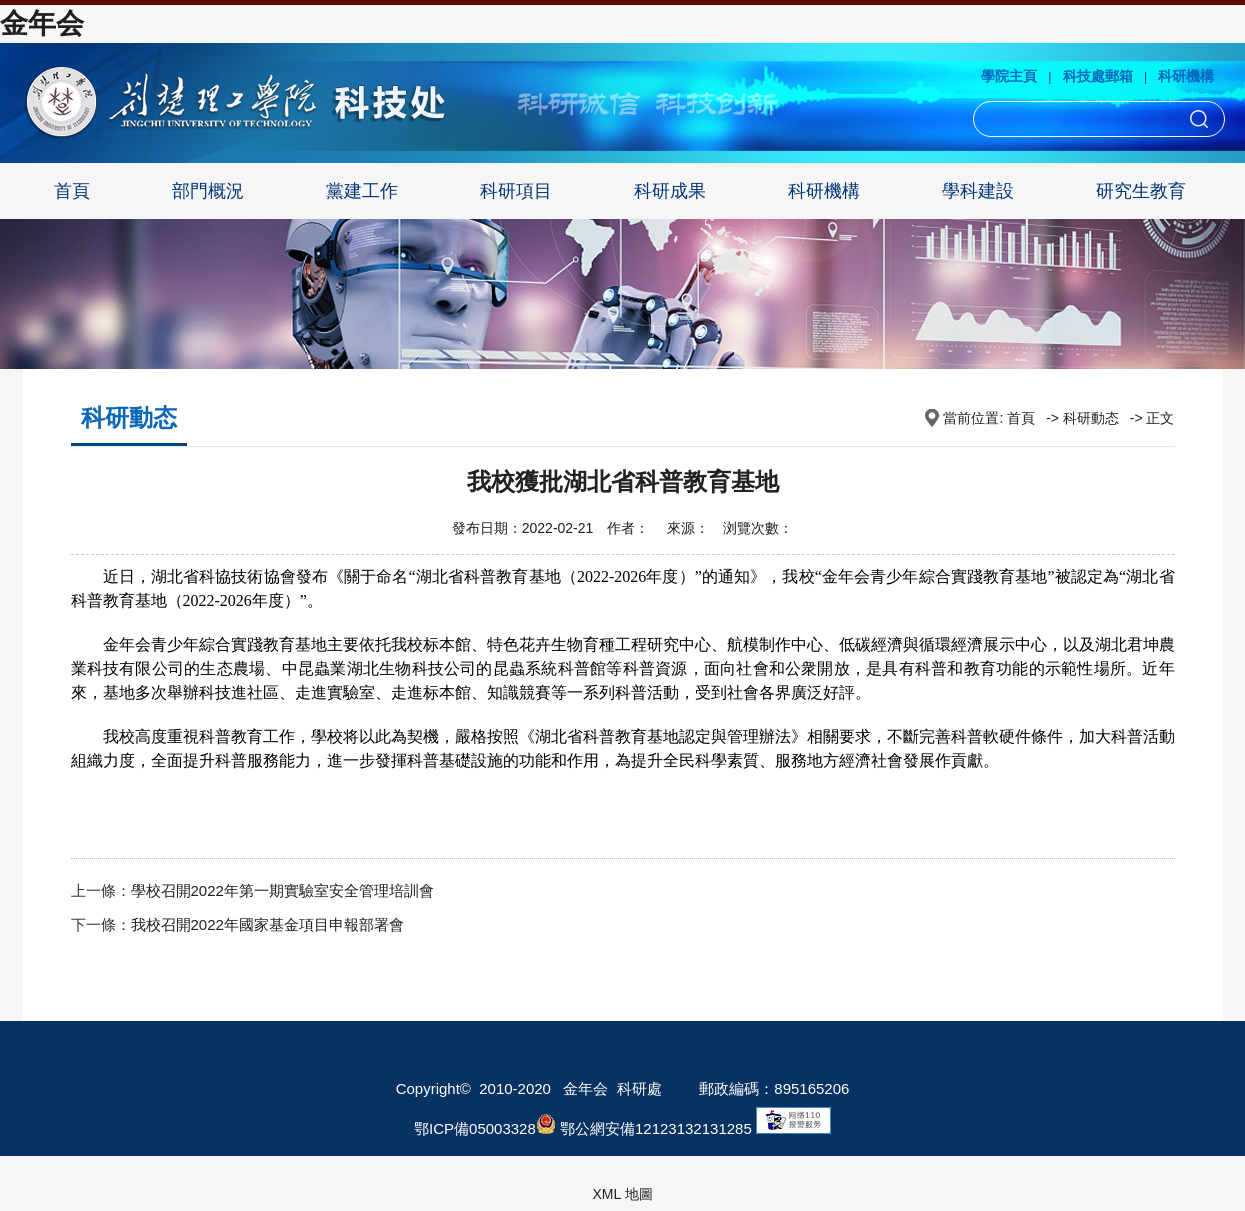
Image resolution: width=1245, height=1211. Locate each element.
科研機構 (1186, 76)
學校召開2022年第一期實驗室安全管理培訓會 (282, 890)
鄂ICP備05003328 (475, 1128)
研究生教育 (1141, 191)
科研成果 (670, 191)
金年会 (42, 23)
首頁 (72, 191)
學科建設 (978, 191)
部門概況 (208, 191)
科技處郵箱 (1098, 76)
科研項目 (516, 191)
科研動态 (1091, 418)
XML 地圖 (622, 1194)
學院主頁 (1009, 76)
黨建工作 (362, 191)
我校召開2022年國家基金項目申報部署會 (267, 924)
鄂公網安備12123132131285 (644, 1128)
